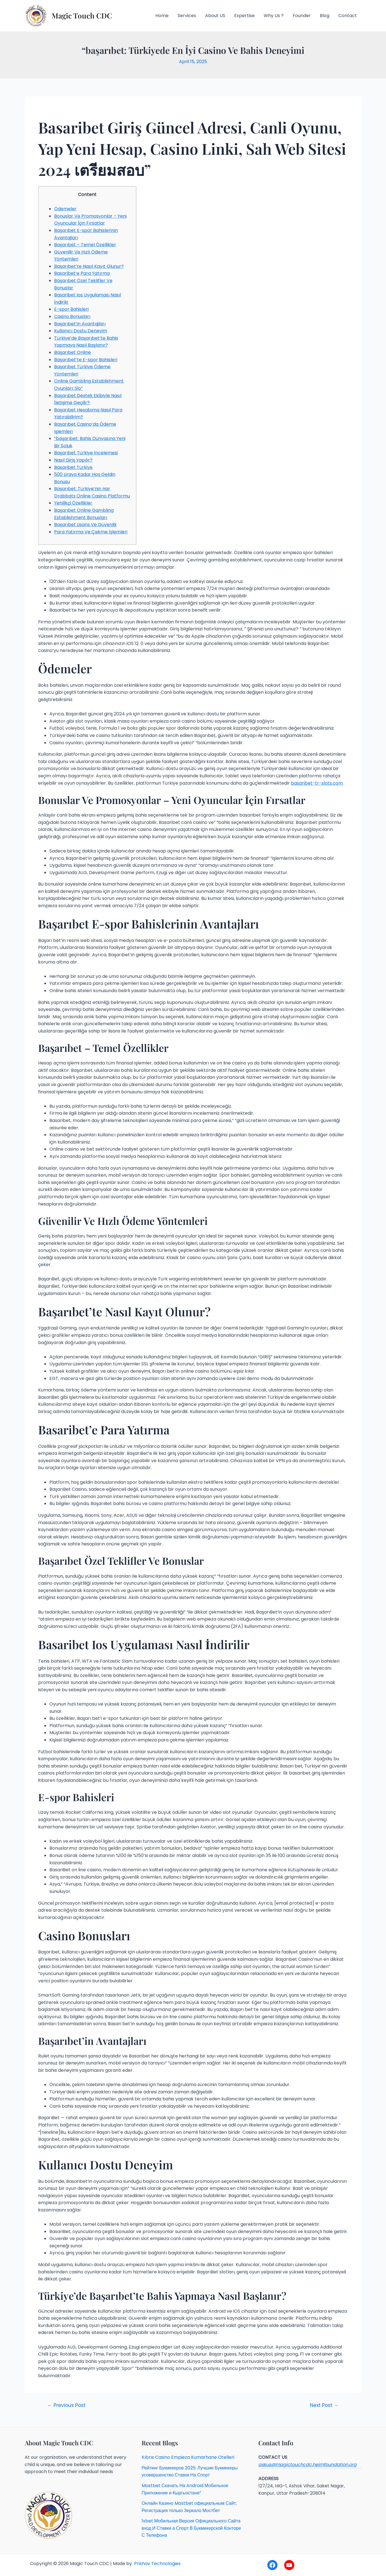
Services (187, 15)
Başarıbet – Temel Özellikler (85, 244)
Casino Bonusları (72, 316)
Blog (324, 15)
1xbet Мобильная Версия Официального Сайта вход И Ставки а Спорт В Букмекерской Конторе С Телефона (191, 2528)
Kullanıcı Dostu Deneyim (80, 331)
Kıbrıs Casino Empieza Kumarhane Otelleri (188, 2457)
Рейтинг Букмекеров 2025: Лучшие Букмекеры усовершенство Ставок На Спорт (190, 2471)
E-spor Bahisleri (71, 309)
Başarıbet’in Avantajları (79, 324)
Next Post (324, 2405)
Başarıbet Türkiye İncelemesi (86, 453)
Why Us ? (274, 15)
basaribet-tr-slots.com (317, 783)
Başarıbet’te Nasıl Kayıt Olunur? (89, 266)
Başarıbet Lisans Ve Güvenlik (85, 524)
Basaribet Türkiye (73, 467)
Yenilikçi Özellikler (73, 503)
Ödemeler (65, 209)
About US (215, 15)
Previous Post (66, 2405)
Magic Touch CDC (82, 15)
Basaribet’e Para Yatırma (82, 273)
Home (162, 15)
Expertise (244, 15)
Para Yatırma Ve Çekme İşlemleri (90, 532)
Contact (347, 15)
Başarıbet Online (72, 352)
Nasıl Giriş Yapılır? (73, 460)
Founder (302, 15)
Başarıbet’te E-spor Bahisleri (85, 359)
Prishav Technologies (157, 2563)
